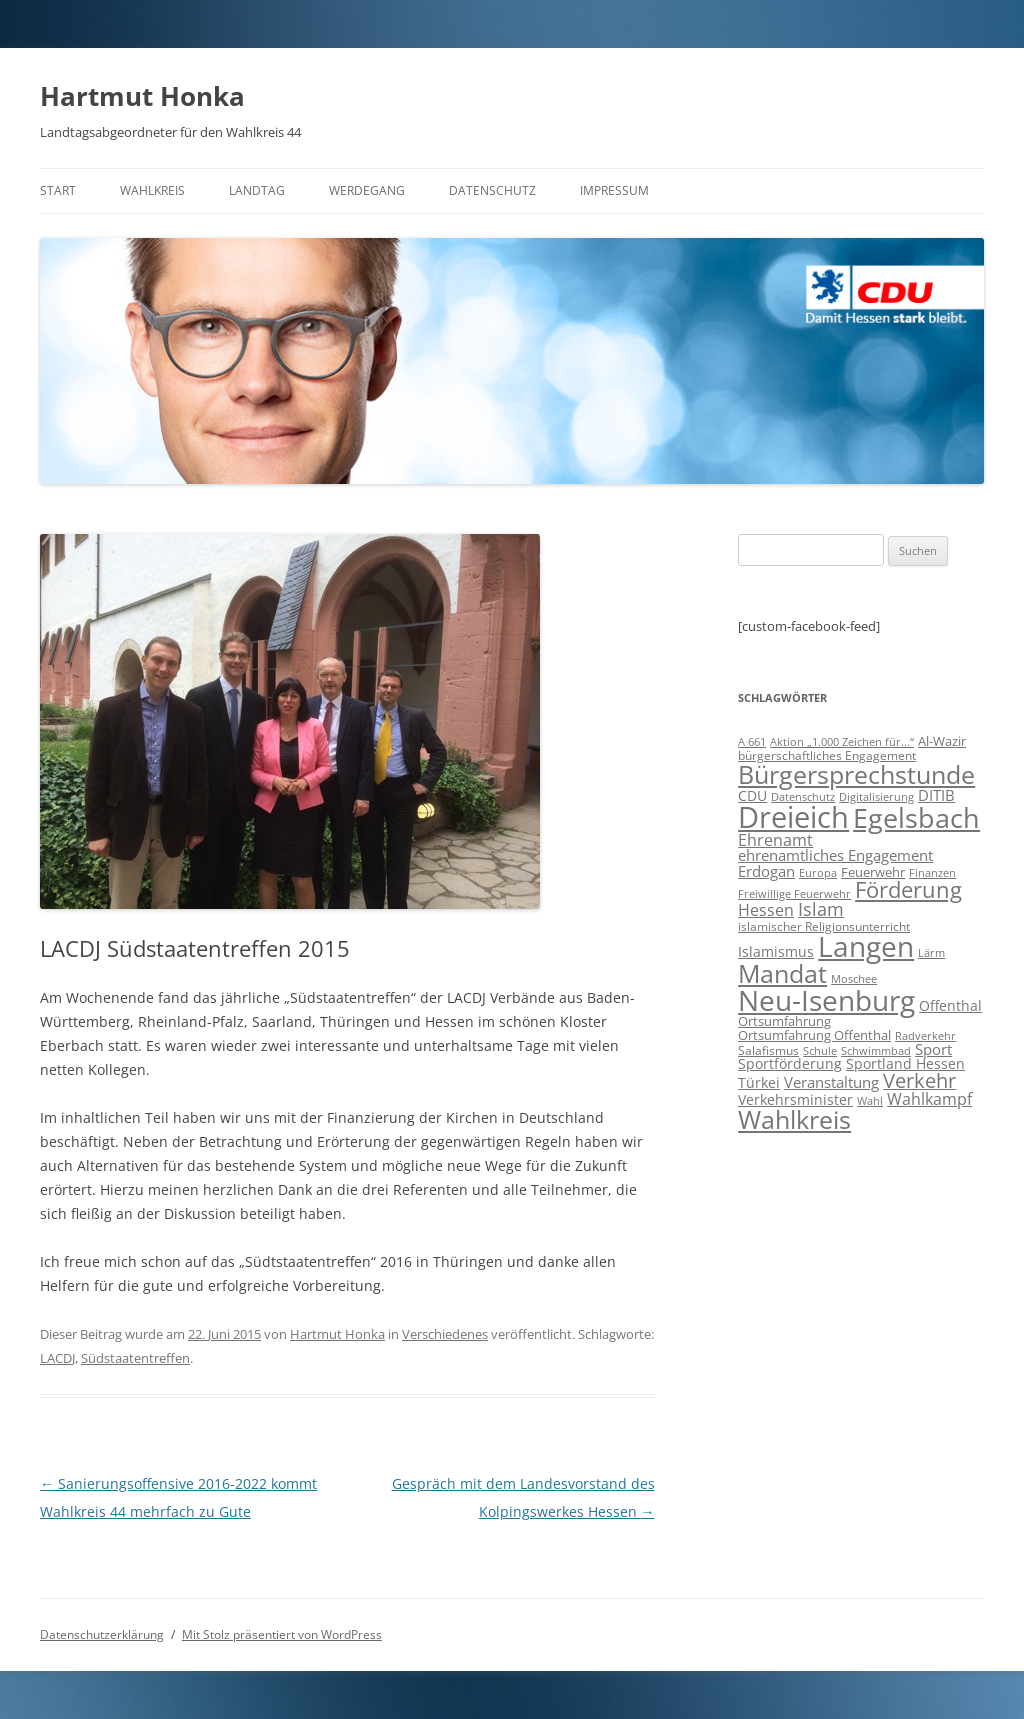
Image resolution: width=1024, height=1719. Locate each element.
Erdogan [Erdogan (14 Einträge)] (766, 871)
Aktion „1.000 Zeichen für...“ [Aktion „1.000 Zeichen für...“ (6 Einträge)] (842, 742)
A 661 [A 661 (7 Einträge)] (752, 741)
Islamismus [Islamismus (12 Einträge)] (776, 951)
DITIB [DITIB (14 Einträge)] (936, 795)
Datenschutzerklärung (102, 1634)
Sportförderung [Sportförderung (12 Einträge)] (790, 1063)
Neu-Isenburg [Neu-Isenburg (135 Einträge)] (826, 1000)
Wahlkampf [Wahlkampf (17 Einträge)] (929, 1099)
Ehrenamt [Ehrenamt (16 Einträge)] (775, 840)
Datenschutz (492, 190)
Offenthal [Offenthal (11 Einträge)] (950, 1005)
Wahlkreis (152, 190)
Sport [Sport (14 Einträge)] (933, 1049)
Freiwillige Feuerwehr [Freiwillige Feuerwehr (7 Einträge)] (794, 893)
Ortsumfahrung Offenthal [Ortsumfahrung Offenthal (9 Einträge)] (814, 1035)
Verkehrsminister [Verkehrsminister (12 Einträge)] (795, 1099)
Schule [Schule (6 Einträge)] (820, 1051)
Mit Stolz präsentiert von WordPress (282, 1634)
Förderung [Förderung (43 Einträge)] (908, 889)
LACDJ (57, 1358)
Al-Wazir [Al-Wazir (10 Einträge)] (942, 741)
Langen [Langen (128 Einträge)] (866, 946)
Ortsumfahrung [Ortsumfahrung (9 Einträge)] (784, 1021)
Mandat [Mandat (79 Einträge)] (782, 973)
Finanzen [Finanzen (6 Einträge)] (932, 873)
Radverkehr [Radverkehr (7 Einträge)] (925, 1035)
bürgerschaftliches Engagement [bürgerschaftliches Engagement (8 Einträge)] (827, 755)
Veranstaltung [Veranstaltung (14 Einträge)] (831, 1082)
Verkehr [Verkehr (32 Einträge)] (919, 1080)
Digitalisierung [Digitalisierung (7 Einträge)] (876, 796)
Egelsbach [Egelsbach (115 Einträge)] (916, 817)
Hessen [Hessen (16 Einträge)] (766, 910)
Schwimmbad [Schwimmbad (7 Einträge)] (876, 1050)
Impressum (614, 190)
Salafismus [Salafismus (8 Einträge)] (768, 1050)
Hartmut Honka (142, 96)
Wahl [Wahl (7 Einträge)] (870, 1100)
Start (58, 190)
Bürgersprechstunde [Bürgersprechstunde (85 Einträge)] (856, 774)
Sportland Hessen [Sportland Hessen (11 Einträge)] (905, 1063)
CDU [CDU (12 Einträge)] (752, 795)
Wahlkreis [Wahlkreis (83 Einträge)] (794, 1119)
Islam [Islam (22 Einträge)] (821, 909)
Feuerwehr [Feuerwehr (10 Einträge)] (873, 872)
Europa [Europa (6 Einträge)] (818, 873)
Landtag (257, 190)
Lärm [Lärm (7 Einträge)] (931, 952)
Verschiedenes (445, 1334)
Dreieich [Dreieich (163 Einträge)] (793, 817)
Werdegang (367, 190)
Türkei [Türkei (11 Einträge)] (759, 1082)
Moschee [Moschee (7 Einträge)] (854, 978)
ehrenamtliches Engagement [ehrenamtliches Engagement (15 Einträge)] (835, 855)
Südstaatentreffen (135, 1358)
